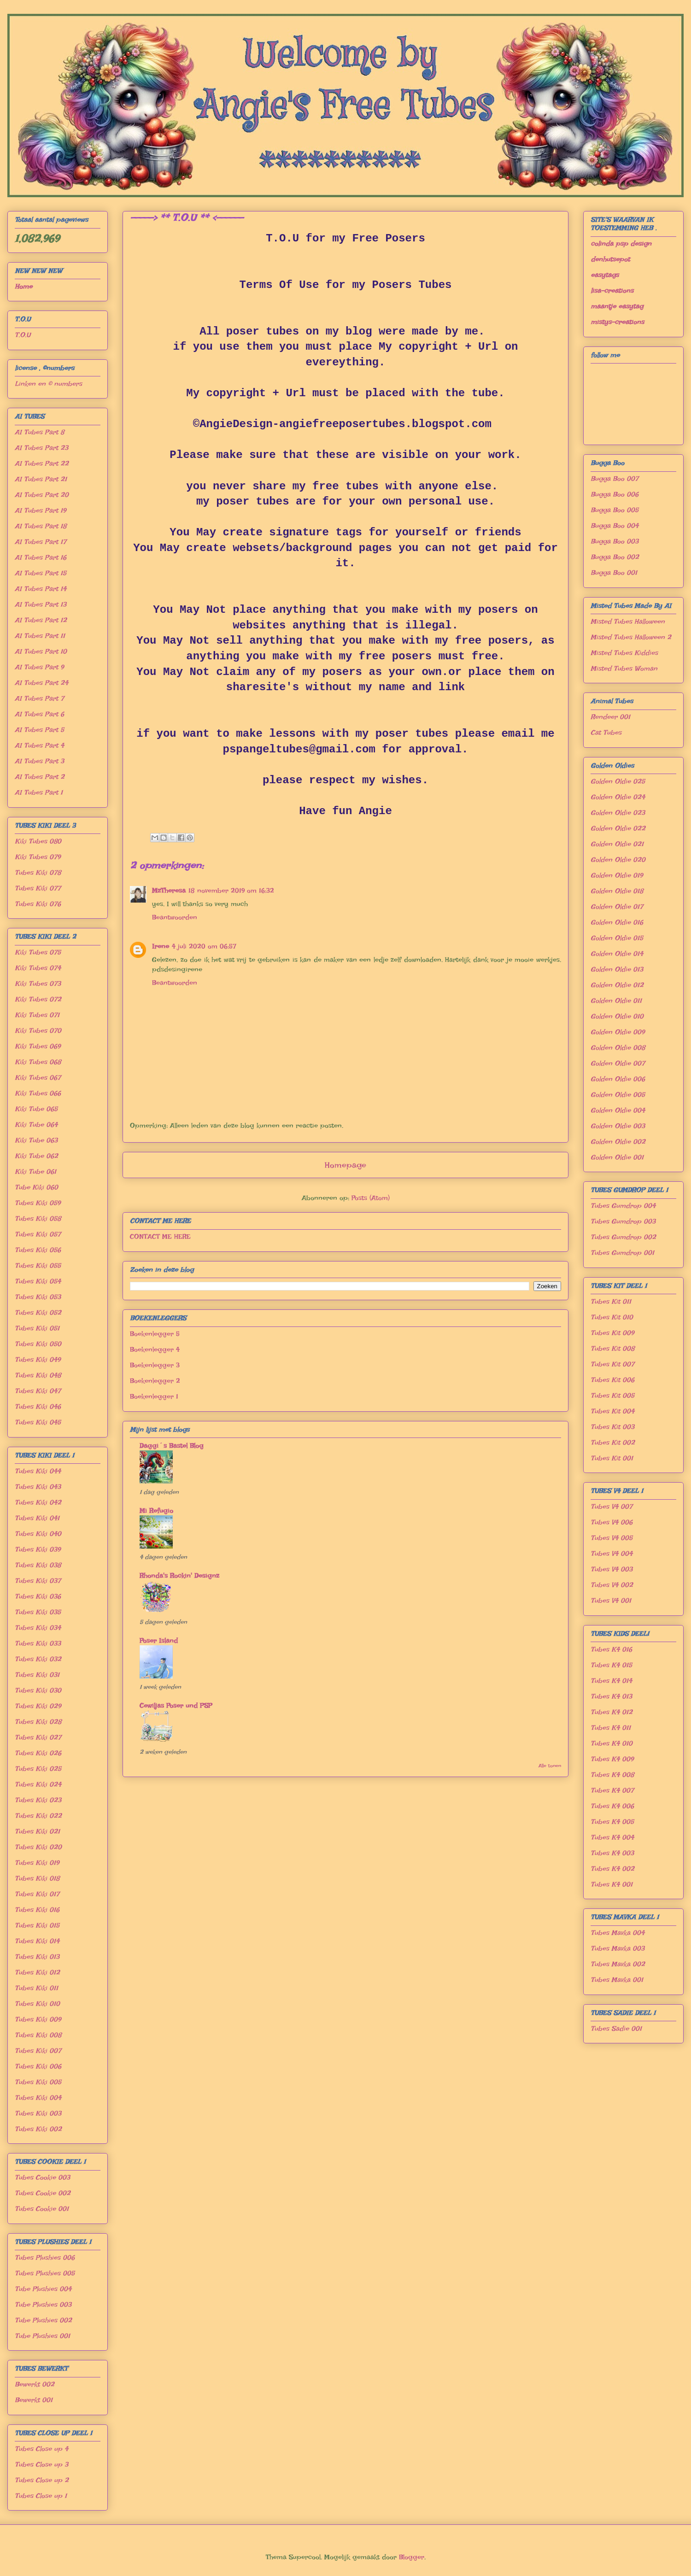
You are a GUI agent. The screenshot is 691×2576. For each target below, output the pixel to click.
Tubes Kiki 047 (38, 1391)
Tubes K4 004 (612, 1837)
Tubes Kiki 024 (38, 1784)
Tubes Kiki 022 (38, 1816)
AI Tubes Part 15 (40, 573)
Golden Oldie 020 (618, 860)
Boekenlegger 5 (155, 1334)
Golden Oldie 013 (617, 969)
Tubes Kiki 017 (37, 1894)
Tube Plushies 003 (43, 2304)
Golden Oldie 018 (617, 891)
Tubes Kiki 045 (38, 1422)
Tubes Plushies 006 (45, 2257)
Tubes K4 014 (611, 1681)
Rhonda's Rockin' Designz (179, 1576)
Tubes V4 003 (611, 1569)
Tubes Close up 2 (42, 2480)
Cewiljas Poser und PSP (176, 1706)
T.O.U (22, 335)
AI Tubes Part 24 (41, 683)
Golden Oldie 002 (618, 1142)
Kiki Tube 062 (36, 1156)
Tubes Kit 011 (611, 1301)
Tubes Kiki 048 (38, 1375)
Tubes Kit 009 (612, 1333)
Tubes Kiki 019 (37, 1863)
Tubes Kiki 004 (38, 2098)
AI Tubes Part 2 (39, 777)
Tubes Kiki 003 (38, 2113)
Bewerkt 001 (34, 2400)
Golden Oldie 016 (617, 922)
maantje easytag (617, 306)
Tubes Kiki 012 (37, 1972)
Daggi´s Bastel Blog (172, 1446)
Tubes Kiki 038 (38, 1565)
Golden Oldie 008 (618, 1048)
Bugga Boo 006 (614, 494)
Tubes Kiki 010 (37, 2004)
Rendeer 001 (610, 717)
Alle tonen (550, 1765)
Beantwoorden (174, 917)
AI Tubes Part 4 (39, 745)
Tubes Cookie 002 (42, 2193)
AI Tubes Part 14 (40, 589)
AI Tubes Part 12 (41, 620)
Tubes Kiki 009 (38, 2019)
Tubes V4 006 (611, 1522)
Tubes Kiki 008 (38, 2035)
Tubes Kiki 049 (37, 1359)
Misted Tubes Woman (624, 668)
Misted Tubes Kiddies (624, 653)
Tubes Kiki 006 (38, 2066)
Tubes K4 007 (612, 1790)
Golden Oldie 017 (617, 907)
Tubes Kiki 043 (38, 1487)
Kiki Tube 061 (35, 1172)
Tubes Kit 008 (612, 1348)
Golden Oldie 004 (618, 1110)
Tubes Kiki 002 (38, 2129)
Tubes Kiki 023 (38, 1800)
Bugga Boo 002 (615, 557)
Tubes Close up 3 (41, 2464)
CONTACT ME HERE (160, 1236)
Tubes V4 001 (611, 1600)
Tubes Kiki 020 (38, 1847)
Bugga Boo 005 (614, 510)
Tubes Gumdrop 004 (623, 1206)
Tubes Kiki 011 (36, 1988)
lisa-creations (612, 291)
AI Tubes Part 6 (39, 714)
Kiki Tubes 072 (38, 999)
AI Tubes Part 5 (39, 730)
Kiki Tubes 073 (38, 984)
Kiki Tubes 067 (38, 1078)
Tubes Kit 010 (612, 1317)
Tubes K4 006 (612, 1806)
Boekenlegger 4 (155, 1349)
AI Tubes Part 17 (40, 542)
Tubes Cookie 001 (42, 2209)
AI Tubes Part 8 (39, 432)
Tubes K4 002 (612, 1869)
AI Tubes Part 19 (40, 510)
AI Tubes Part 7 (39, 698)
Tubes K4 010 (611, 1743)
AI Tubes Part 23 (41, 448)
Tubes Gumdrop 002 (623, 1237)
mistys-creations (617, 322)
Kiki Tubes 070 (38, 1031)
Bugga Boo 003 (614, 541)
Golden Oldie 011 (616, 1001)
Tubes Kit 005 (612, 1395)
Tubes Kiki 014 (37, 1941)
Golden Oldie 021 (617, 844)
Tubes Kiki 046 (38, 1406)
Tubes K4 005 (612, 1822)
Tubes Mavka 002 (618, 1964)
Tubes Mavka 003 (617, 1948)
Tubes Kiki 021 (37, 1831)
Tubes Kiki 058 (38, 1219)
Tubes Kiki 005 (38, 2082)
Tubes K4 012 (611, 1712)
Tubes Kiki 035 (38, 1612)
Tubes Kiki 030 (38, 1690)
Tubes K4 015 (611, 1665)
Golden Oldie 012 (617, 985)
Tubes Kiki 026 (38, 1753)
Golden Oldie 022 (618, 828)
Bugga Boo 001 (614, 573)
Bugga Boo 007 (614, 479)
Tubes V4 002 (612, 1585)
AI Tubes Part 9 (39, 667)
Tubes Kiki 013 (37, 1957)
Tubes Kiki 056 (38, 1250)
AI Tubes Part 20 (42, 495)
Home (23, 286)
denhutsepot (610, 259)
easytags (605, 275)
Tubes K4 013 (611, 1696)
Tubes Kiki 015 (37, 1925)
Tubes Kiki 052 (38, 1313)
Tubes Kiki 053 (38, 1297)
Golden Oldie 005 (618, 1095)
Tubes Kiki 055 (38, 1266)
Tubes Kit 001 (612, 1458)
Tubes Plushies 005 (45, 2273)
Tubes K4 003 (612, 1853)
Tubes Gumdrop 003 (623, 1221)
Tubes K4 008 (612, 1775)
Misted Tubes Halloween (628, 621)
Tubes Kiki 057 (38, 1234)
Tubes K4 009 (612, 1759)
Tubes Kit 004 (612, 1411)
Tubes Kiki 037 (38, 1581)
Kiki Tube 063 (36, 1140)
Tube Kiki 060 (36, 1187)
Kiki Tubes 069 (37, 1046)
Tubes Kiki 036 (38, 1596)
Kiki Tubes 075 (38, 952)
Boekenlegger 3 (155, 1365)
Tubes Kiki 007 (38, 2051)
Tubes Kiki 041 (37, 1518)
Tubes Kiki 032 (38, 1659)
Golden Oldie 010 (617, 1016)
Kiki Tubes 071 (37, 1015)
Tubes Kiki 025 (38, 1769)
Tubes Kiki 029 (38, 1706)
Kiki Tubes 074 (38, 968)
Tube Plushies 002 (43, 2320)
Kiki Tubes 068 (38, 1062)
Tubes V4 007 (611, 1506)
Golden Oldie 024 (618, 797)
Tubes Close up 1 (41, 2496)
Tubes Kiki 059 (37, 1203)
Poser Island (159, 1641)
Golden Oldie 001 (617, 1157)
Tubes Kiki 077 (38, 888)
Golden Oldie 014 (617, 954)
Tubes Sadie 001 (616, 2028)
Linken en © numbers (48, 384)
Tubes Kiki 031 (37, 1675)
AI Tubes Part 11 (40, 636)
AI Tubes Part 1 (39, 792)
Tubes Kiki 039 (37, 1549)
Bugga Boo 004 (614, 526)
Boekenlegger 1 (154, 1396)
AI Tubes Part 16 (40, 557)
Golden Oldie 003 (618, 1126)
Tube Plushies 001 (42, 2336)
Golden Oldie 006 (618, 1079)
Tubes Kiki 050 (38, 1344)
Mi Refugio (156, 1511)
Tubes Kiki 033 (38, 1643)
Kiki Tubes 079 (37, 857)
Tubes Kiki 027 (38, 1737)
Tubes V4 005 (611, 1538)
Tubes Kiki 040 (38, 1534)
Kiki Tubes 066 (38, 1093)
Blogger (411, 2557)
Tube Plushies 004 (43, 2289)
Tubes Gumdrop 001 (622, 1253)
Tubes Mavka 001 (617, 1980)
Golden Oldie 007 (618, 1063)
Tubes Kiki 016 (37, 1910)
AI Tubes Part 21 (41, 479)
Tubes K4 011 (611, 1728)
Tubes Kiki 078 (38, 872)
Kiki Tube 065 (36, 1109)
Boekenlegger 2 (155, 1381)
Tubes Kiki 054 (38, 1281)
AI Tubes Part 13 (40, 604)
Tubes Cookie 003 (42, 2177)
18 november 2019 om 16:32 (231, 890)
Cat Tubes (606, 732)
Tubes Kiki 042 (38, 1502)
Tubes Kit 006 (612, 1380)
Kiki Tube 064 (36, 1125)
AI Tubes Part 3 (39, 761)
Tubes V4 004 (611, 1553)
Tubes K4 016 (611, 1649)
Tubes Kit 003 (612, 1427)
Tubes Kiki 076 (38, 904)
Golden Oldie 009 (617, 1032)
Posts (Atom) (370, 1198)
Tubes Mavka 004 (617, 1933)
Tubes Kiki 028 (38, 1722)
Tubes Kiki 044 (38, 1471)
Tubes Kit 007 (612, 1364)
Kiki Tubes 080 (38, 841)
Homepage (345, 1165)
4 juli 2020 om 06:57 (204, 946)
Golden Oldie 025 (618, 781)
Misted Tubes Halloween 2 (631, 637)
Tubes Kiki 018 (37, 1878)
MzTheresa (169, 890)
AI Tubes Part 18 (40, 526)
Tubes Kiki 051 (37, 1328)
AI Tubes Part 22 (42, 463)
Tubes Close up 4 (41, 2449)
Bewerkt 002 (34, 2384)
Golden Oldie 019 (617, 875)
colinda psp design (621, 244)
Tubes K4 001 (611, 1884)
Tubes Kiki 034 (38, 1628)
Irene (160, 946)
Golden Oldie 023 (618, 813)
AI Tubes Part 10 (41, 651)
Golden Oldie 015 (617, 938)
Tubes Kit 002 (613, 1442)
